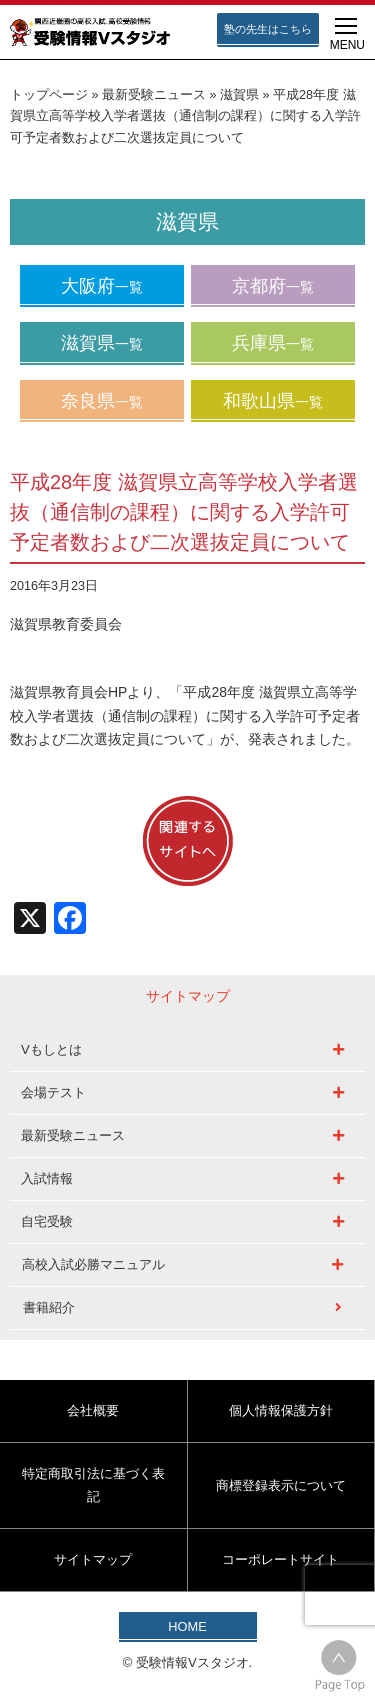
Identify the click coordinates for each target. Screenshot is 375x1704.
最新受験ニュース (154, 95)
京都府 (273, 286)
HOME (187, 1626)
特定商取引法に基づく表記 (93, 1484)
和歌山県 (273, 401)
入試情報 (47, 1178)
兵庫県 (273, 343)
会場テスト (53, 1092)
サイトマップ (93, 1559)
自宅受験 (47, 1221)
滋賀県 (239, 95)
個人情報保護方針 (281, 1410)
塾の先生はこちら (268, 29)
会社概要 (93, 1410)
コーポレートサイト (280, 1559)
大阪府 (102, 286)
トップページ (49, 95)
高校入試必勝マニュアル (93, 1264)
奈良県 (102, 401)
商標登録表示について (281, 1485)
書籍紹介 (49, 1307)
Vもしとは (51, 1049)
